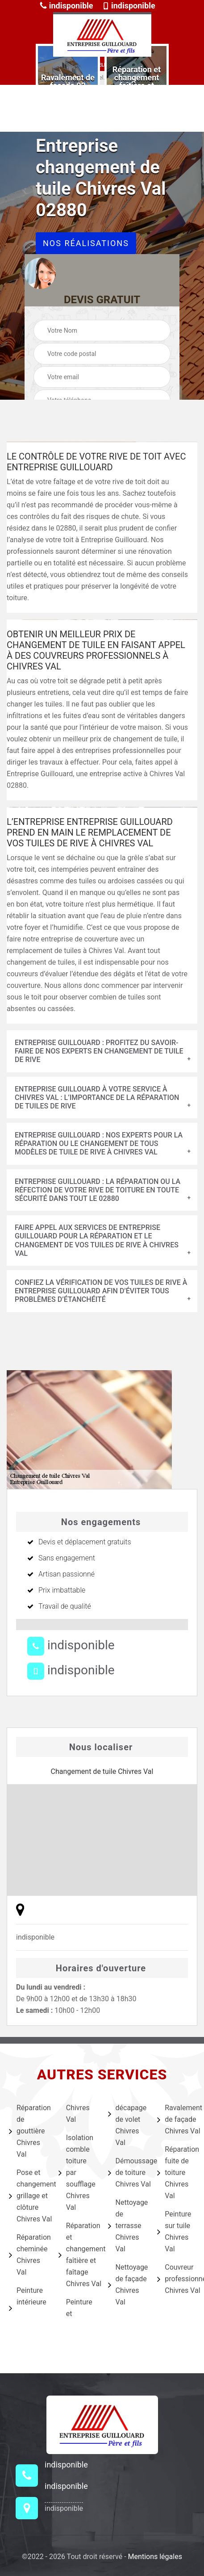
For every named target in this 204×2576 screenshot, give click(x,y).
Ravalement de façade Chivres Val (176, 2119)
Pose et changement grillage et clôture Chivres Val (28, 2195)
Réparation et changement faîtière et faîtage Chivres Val (77, 2254)
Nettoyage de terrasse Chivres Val (127, 2225)
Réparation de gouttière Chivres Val (28, 2130)
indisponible (66, 5)
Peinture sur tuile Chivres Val (174, 2231)
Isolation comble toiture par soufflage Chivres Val (77, 2172)
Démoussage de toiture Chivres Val (127, 2172)
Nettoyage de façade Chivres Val (127, 2284)
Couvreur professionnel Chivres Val (176, 2279)
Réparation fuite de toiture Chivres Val (176, 2172)
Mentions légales (155, 2556)
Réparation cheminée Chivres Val (28, 2254)
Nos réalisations (86, 243)
